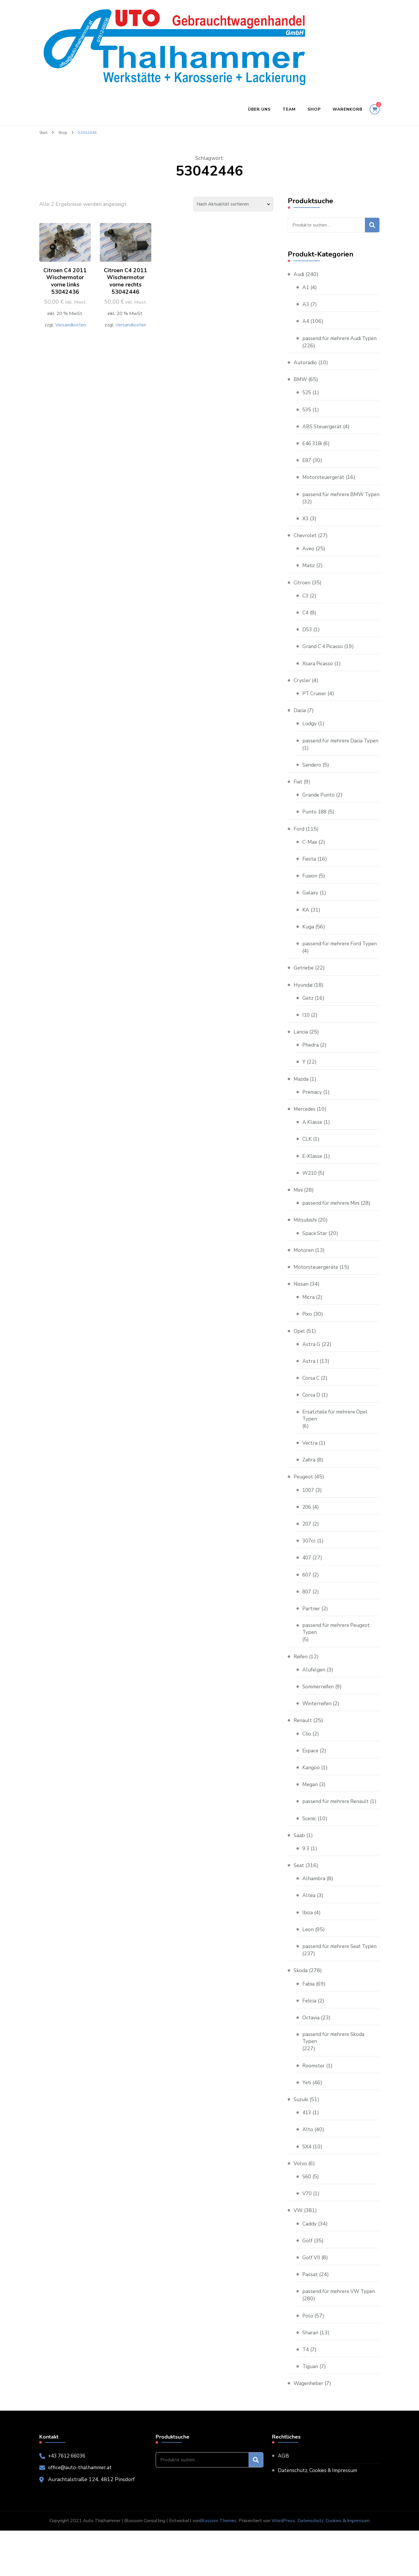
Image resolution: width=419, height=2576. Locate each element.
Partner (311, 1638)
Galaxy (310, 914)
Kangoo (311, 1797)
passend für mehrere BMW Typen (334, 505)
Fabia (308, 2028)
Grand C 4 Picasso (323, 660)
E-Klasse (312, 1184)
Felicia (309, 2045)
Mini (298, 1219)
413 (307, 2158)
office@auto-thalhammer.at (81, 2513)
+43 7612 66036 (68, 2501)
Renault (303, 1750)
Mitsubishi (306, 1248)
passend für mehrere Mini (332, 1232)
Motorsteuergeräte (317, 1296)
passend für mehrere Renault (337, 1831)
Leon (308, 1966)
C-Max (309, 863)
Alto (307, 2175)
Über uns (259, 109)
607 (307, 1604)
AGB (283, 2501)
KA (305, 931)
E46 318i (313, 450)
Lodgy (309, 738)
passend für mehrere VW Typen (340, 2336)
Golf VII (311, 2302)
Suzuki (301, 2144)
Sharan (310, 2378)
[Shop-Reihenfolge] (233, 204)
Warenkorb (347, 109)
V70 (307, 2238)
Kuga (308, 948)
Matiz (308, 579)
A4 (305, 320)
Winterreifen (317, 1733)
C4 (305, 626)
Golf (307, 2286)
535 (307, 416)
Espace (310, 1780)
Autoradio (306, 369)
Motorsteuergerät (324, 484)
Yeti (307, 2127)
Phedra (310, 1074)
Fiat (298, 803)
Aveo (308, 563)
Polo (307, 2361)
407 (307, 1587)
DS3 (307, 644)
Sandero (312, 786)
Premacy (312, 1121)
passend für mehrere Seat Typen (333, 1987)
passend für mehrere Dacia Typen (334, 758)
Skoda (301, 2015)
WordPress (283, 2566)
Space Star (315, 1262)
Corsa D (311, 1423)
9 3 (306, 1886)
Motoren (304, 1278)
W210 (310, 1202)
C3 (305, 609)
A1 (305, 287)
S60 (307, 2221)
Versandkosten (70, 326)
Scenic (309, 1856)
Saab (299, 1872)
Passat (310, 2319)
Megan (310, 1814)
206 (307, 1536)
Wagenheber (309, 2428)
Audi (299, 273)
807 (307, 1621)
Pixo (307, 1343)
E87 (307, 467)
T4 (305, 2394)
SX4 (307, 2191)
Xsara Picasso (318, 677)
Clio (307, 1763)
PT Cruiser (315, 707)
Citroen (302, 596)
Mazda (301, 1107)
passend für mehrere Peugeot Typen (338, 1659)
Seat (299, 1902)
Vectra (310, 1472)
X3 (305, 532)
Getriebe (304, 996)
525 (307, 399)
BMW (301, 386)
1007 (308, 1519)
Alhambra (314, 1915)
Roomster (314, 2111)
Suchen (372, 224)
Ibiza (307, 1950)
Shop (314, 109)
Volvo (300, 2208)
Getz (308, 1026)
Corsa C (311, 1407)
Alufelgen (314, 1699)
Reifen (301, 1686)
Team (289, 109)
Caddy (309, 2269)
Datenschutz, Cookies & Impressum (320, 2516)
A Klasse (312, 1151)
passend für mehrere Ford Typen (333, 969)
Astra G (311, 1373)
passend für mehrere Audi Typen (333, 342)
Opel (299, 1359)
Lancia (301, 1060)
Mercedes (305, 1138)
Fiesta (309, 880)
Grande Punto (319, 816)
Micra (308, 1326)
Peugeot (304, 1506)
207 (307, 1553)
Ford (299, 850)
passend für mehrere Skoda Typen (335, 2083)
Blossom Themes (218, 2566)
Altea (309, 1933)
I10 (306, 1044)
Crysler (302, 694)
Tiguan (310, 2412)
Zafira (309, 1489)
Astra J (310, 1390)
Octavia (311, 2062)
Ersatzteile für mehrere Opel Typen (337, 1444)
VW (298, 2256)
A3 (305, 303)
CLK (307, 1168)
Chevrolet (305, 549)
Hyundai (303, 1013)
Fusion (310, 897)
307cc (309, 1570)
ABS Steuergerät (323, 433)
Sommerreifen (319, 1716)
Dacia (300, 724)
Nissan (301, 1313)
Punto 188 (315, 833)
